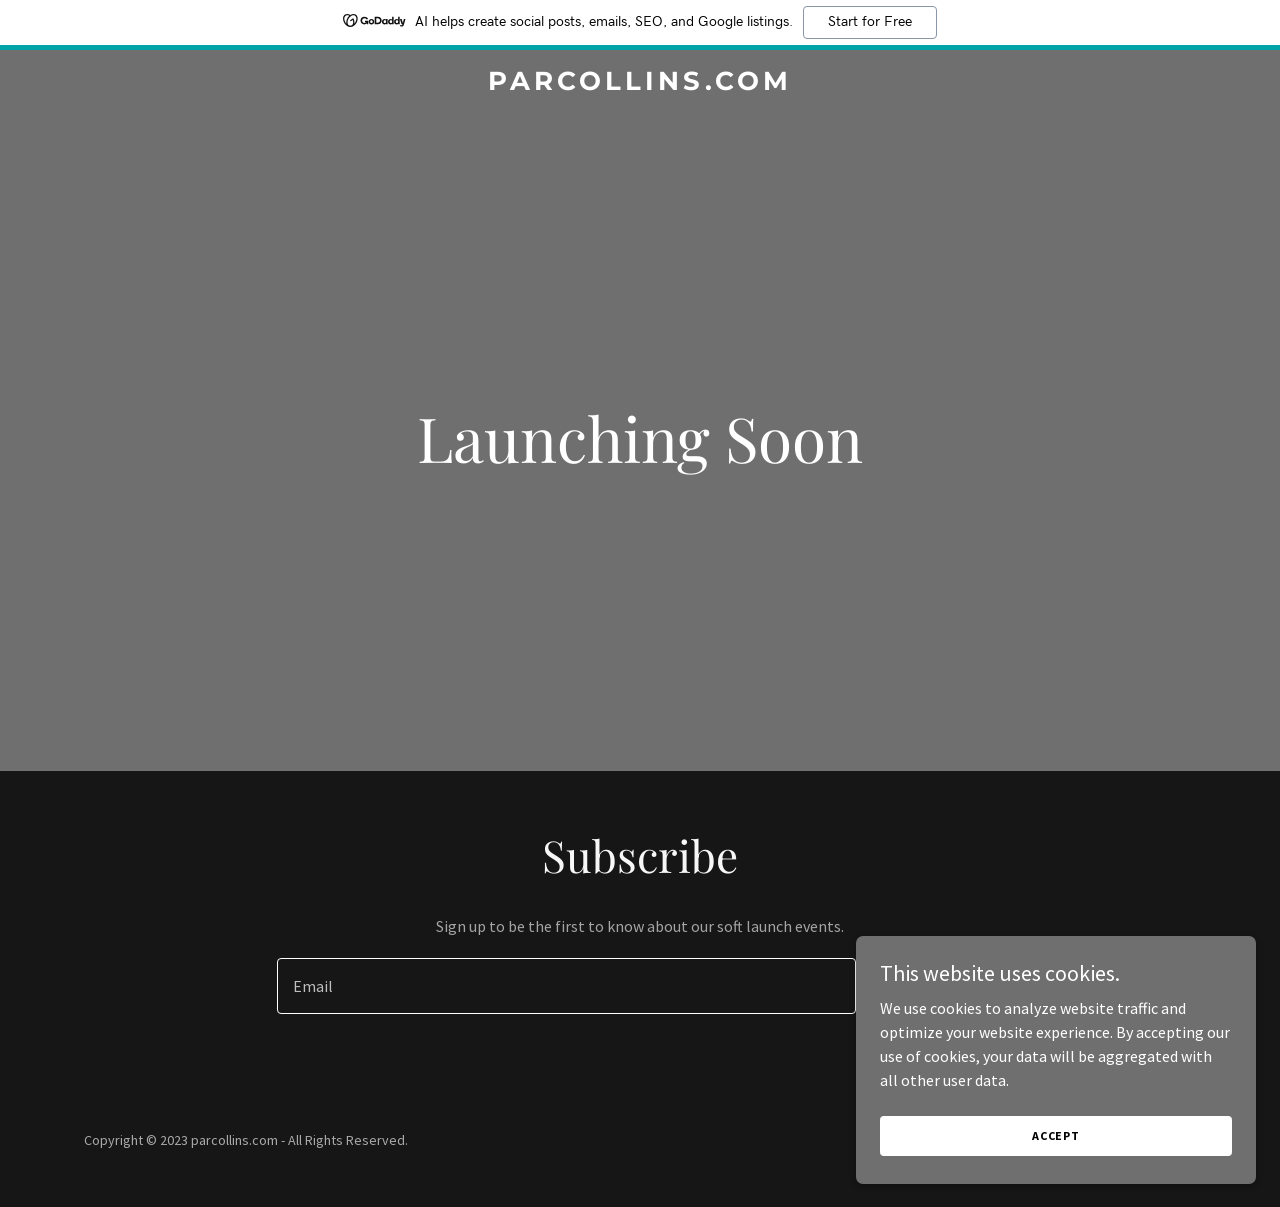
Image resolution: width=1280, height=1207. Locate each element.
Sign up (941, 986)
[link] (640, 84)
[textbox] (566, 986)
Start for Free (870, 22)
